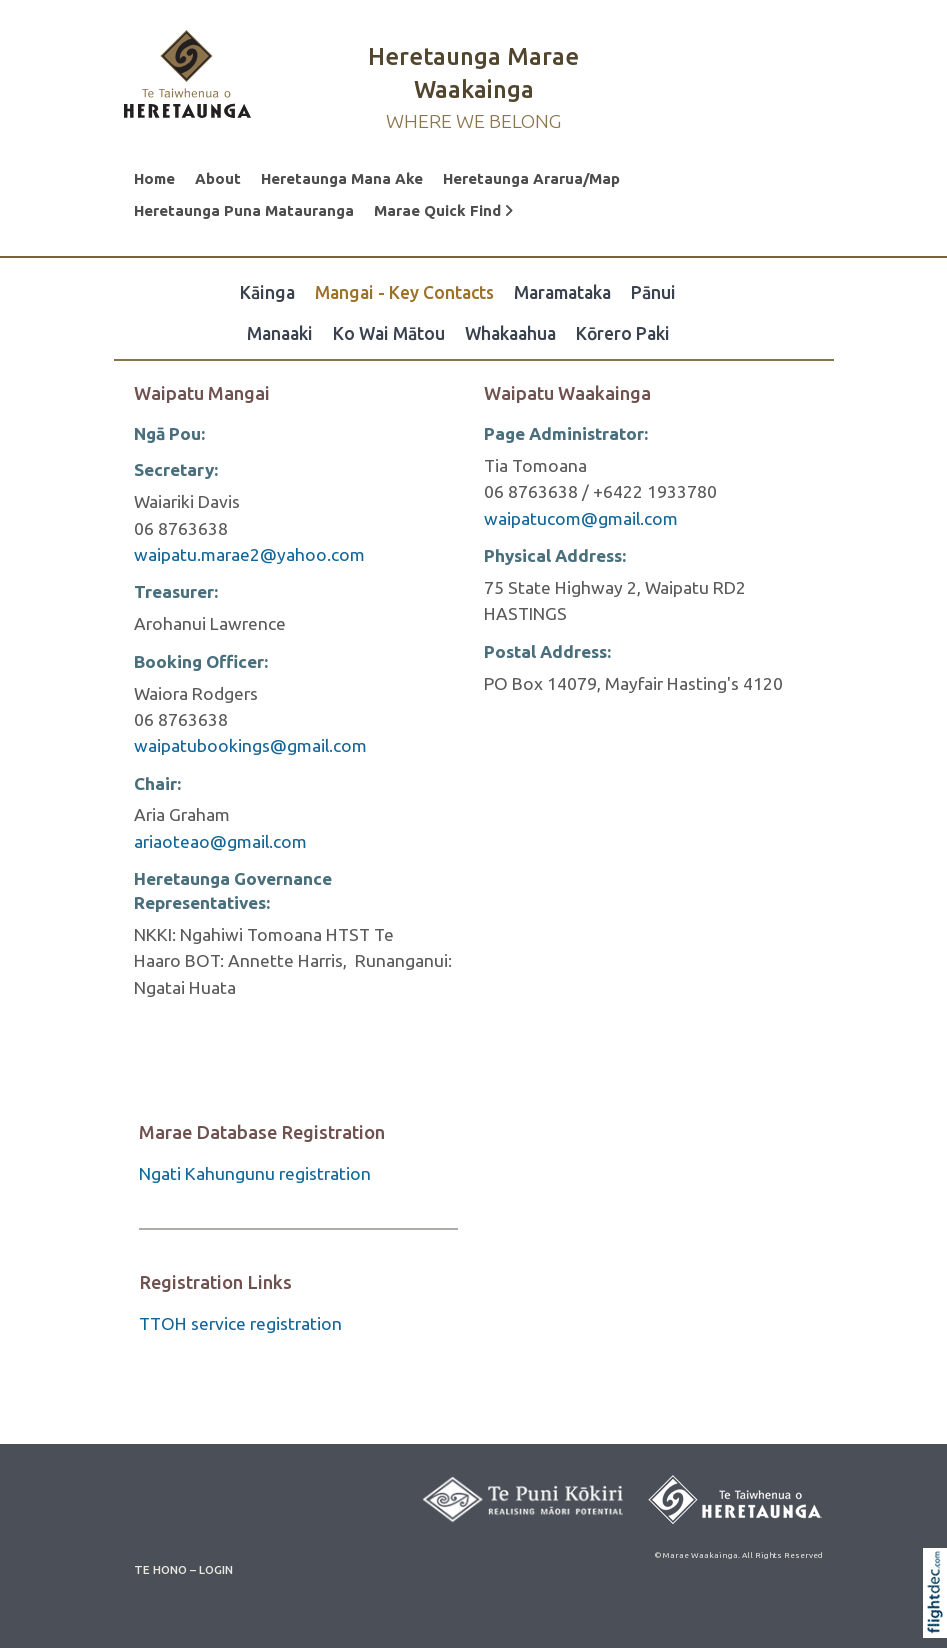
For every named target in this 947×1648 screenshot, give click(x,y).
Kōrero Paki (623, 333)
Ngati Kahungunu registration (255, 1173)
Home (154, 178)
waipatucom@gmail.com (581, 518)
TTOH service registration (240, 1323)
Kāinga (267, 292)
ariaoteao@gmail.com (220, 841)
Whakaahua (510, 333)
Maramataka (562, 292)
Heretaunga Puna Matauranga (244, 210)
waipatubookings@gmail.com (250, 745)
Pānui (653, 292)
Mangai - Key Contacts (404, 292)
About (218, 178)
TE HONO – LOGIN (183, 1569)
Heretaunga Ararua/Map (531, 178)
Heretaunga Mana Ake (342, 178)
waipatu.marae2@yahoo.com (249, 554)
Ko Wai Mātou (389, 333)
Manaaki (280, 333)
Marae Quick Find (443, 210)
